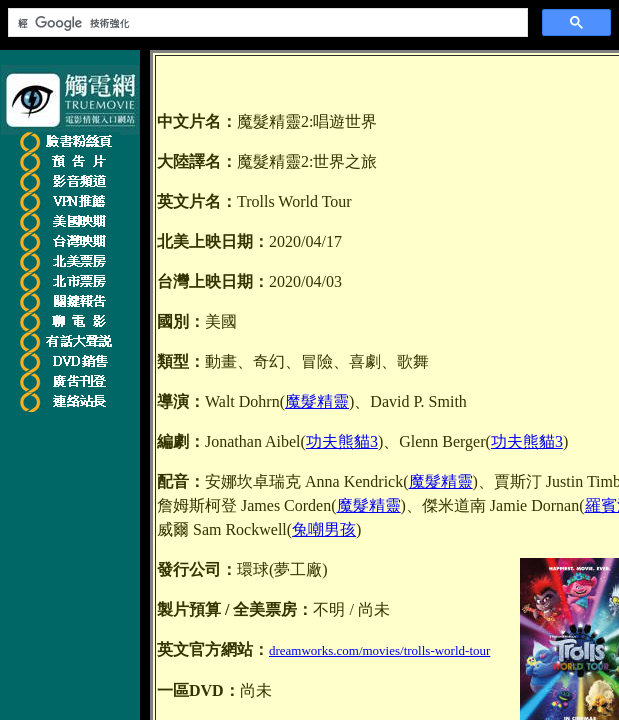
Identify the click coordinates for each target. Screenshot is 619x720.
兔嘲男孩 (324, 529)
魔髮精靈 (317, 401)
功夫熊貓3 (342, 441)
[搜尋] (266, 23)
